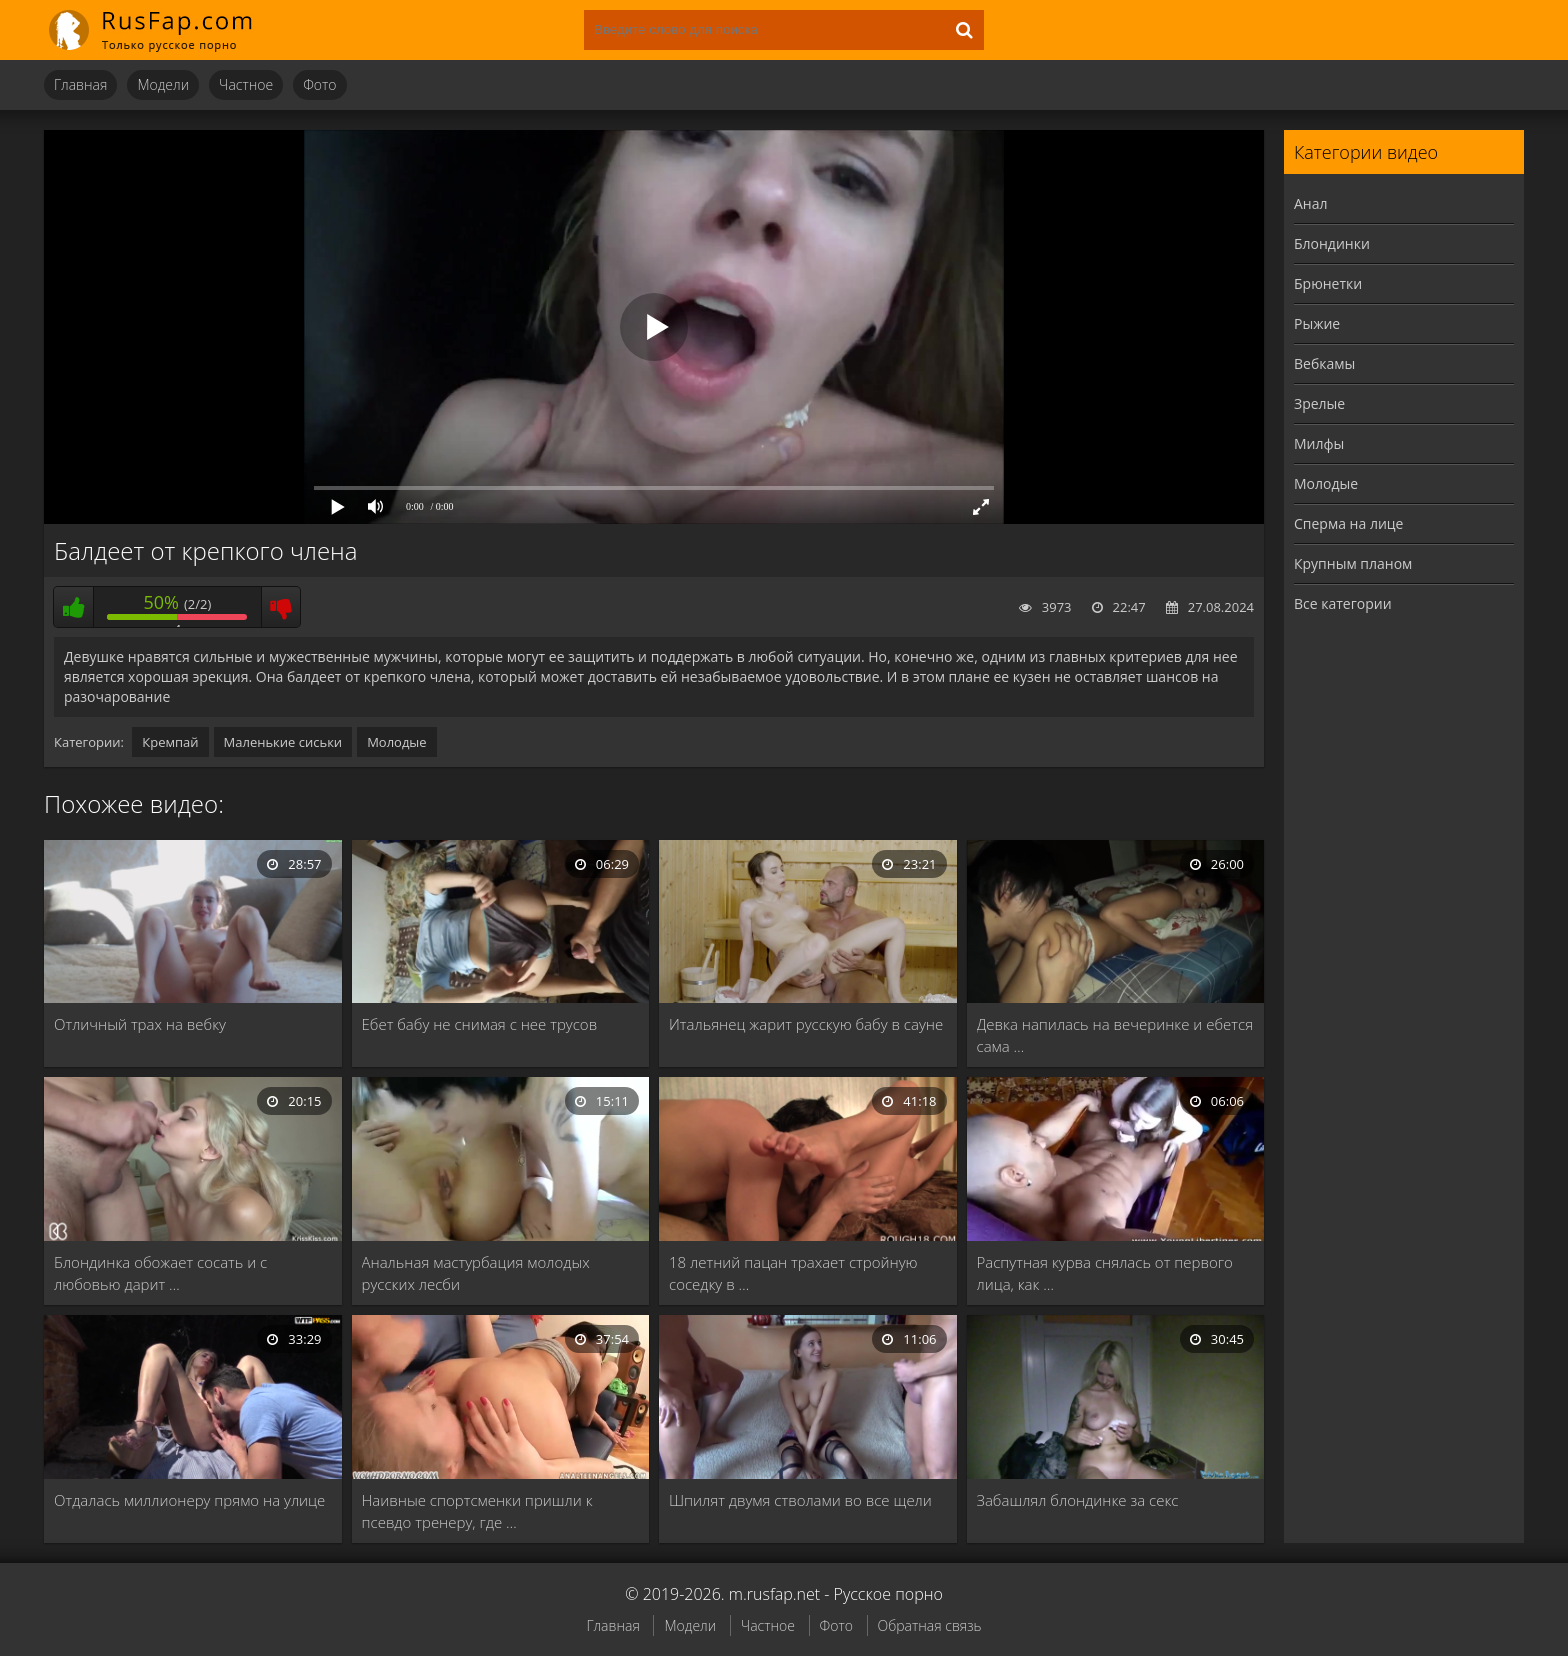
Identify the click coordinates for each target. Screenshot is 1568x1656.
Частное (246, 84)
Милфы (1319, 443)
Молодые (397, 742)
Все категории (1343, 603)
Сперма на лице (1348, 523)
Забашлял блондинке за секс (1078, 1500)
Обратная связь (930, 1625)
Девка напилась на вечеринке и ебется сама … (1115, 1035)
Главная (80, 84)
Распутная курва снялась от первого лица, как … (1105, 1273)
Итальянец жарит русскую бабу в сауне (806, 1024)
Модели (163, 84)
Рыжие (1317, 323)
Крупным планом (1353, 563)
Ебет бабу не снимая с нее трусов (480, 1024)
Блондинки (1332, 243)
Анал (1311, 203)
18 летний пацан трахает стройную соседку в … (793, 1273)
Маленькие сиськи (283, 742)
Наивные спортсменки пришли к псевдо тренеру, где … (477, 1511)
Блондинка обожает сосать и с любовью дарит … (160, 1273)
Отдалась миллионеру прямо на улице (189, 1500)
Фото (319, 84)
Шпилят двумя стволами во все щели (800, 1500)
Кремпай (170, 742)
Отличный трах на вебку (140, 1024)
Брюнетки (1328, 283)
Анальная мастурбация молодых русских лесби (476, 1273)
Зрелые (1319, 403)
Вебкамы (1324, 363)
